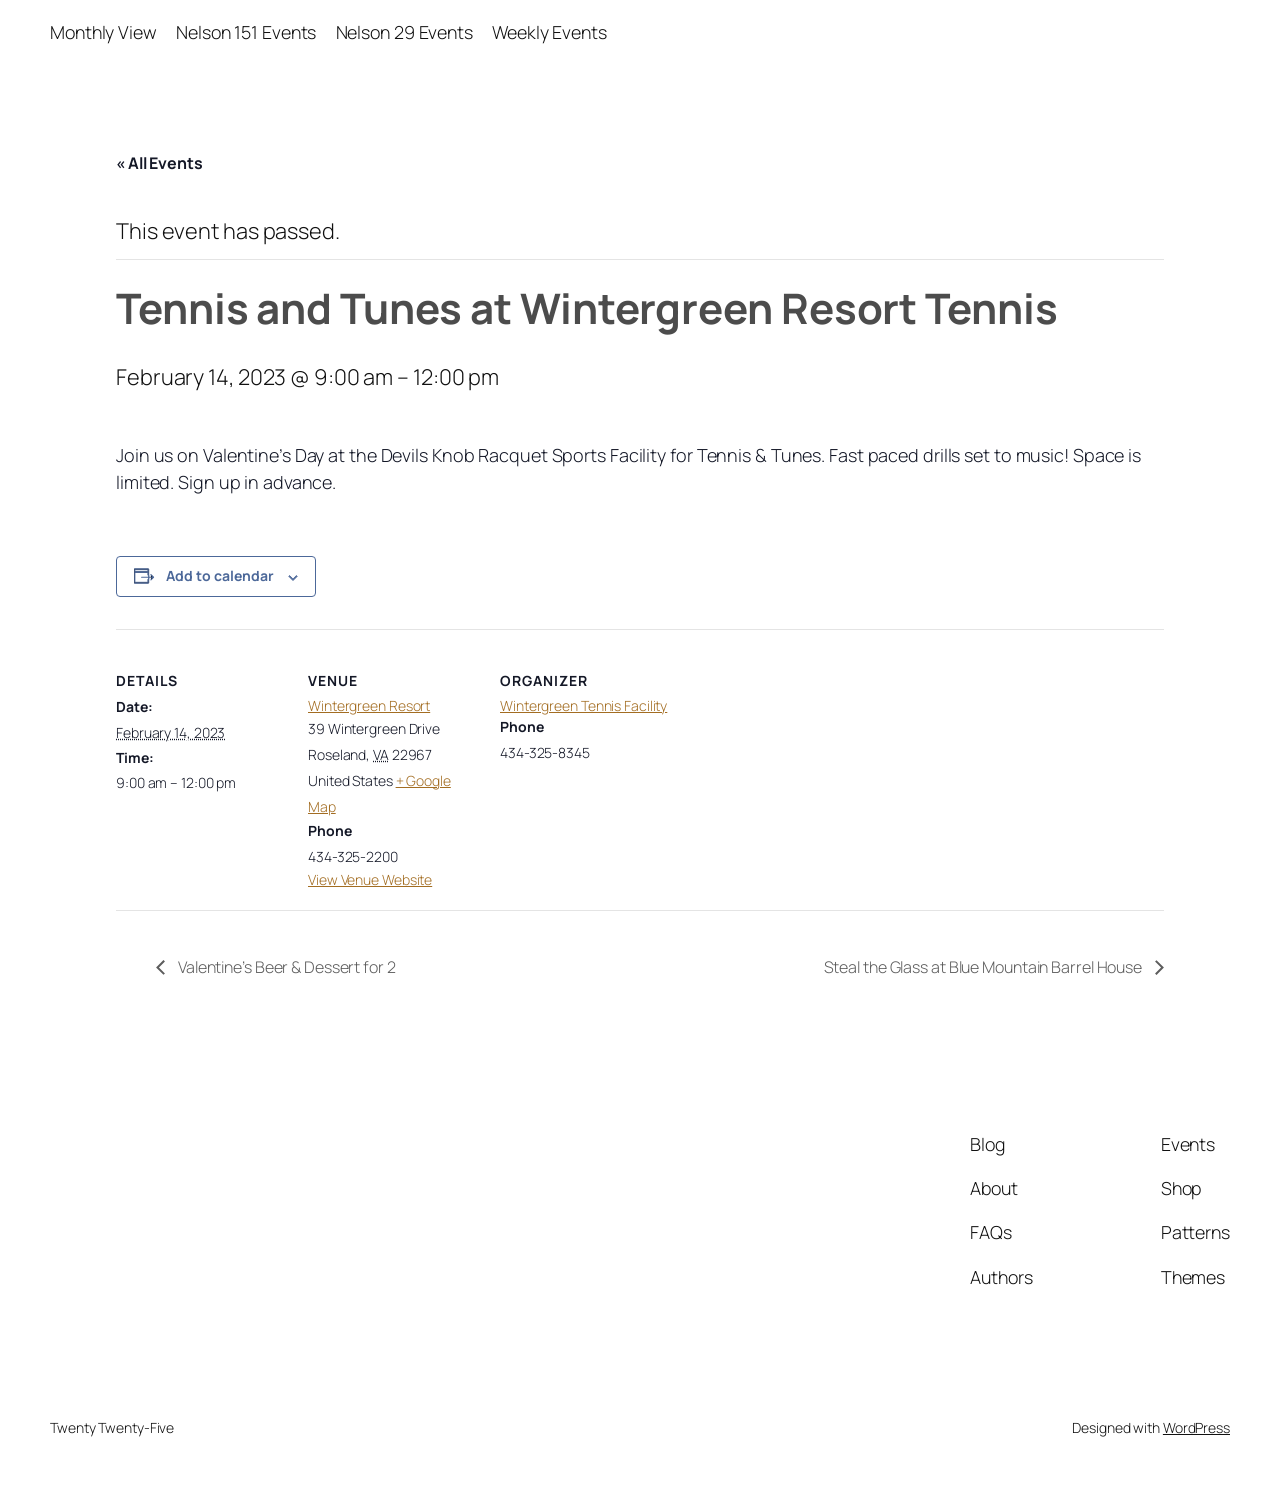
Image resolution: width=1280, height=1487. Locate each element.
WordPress (1196, 1427)
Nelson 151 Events (246, 32)
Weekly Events (549, 32)
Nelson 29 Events (404, 32)
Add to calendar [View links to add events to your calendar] (220, 575)
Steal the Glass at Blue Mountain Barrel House (984, 967)
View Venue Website (370, 879)
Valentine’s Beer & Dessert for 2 (285, 967)
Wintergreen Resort (369, 705)
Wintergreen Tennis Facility (583, 705)
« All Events (159, 163)
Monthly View (103, 32)
